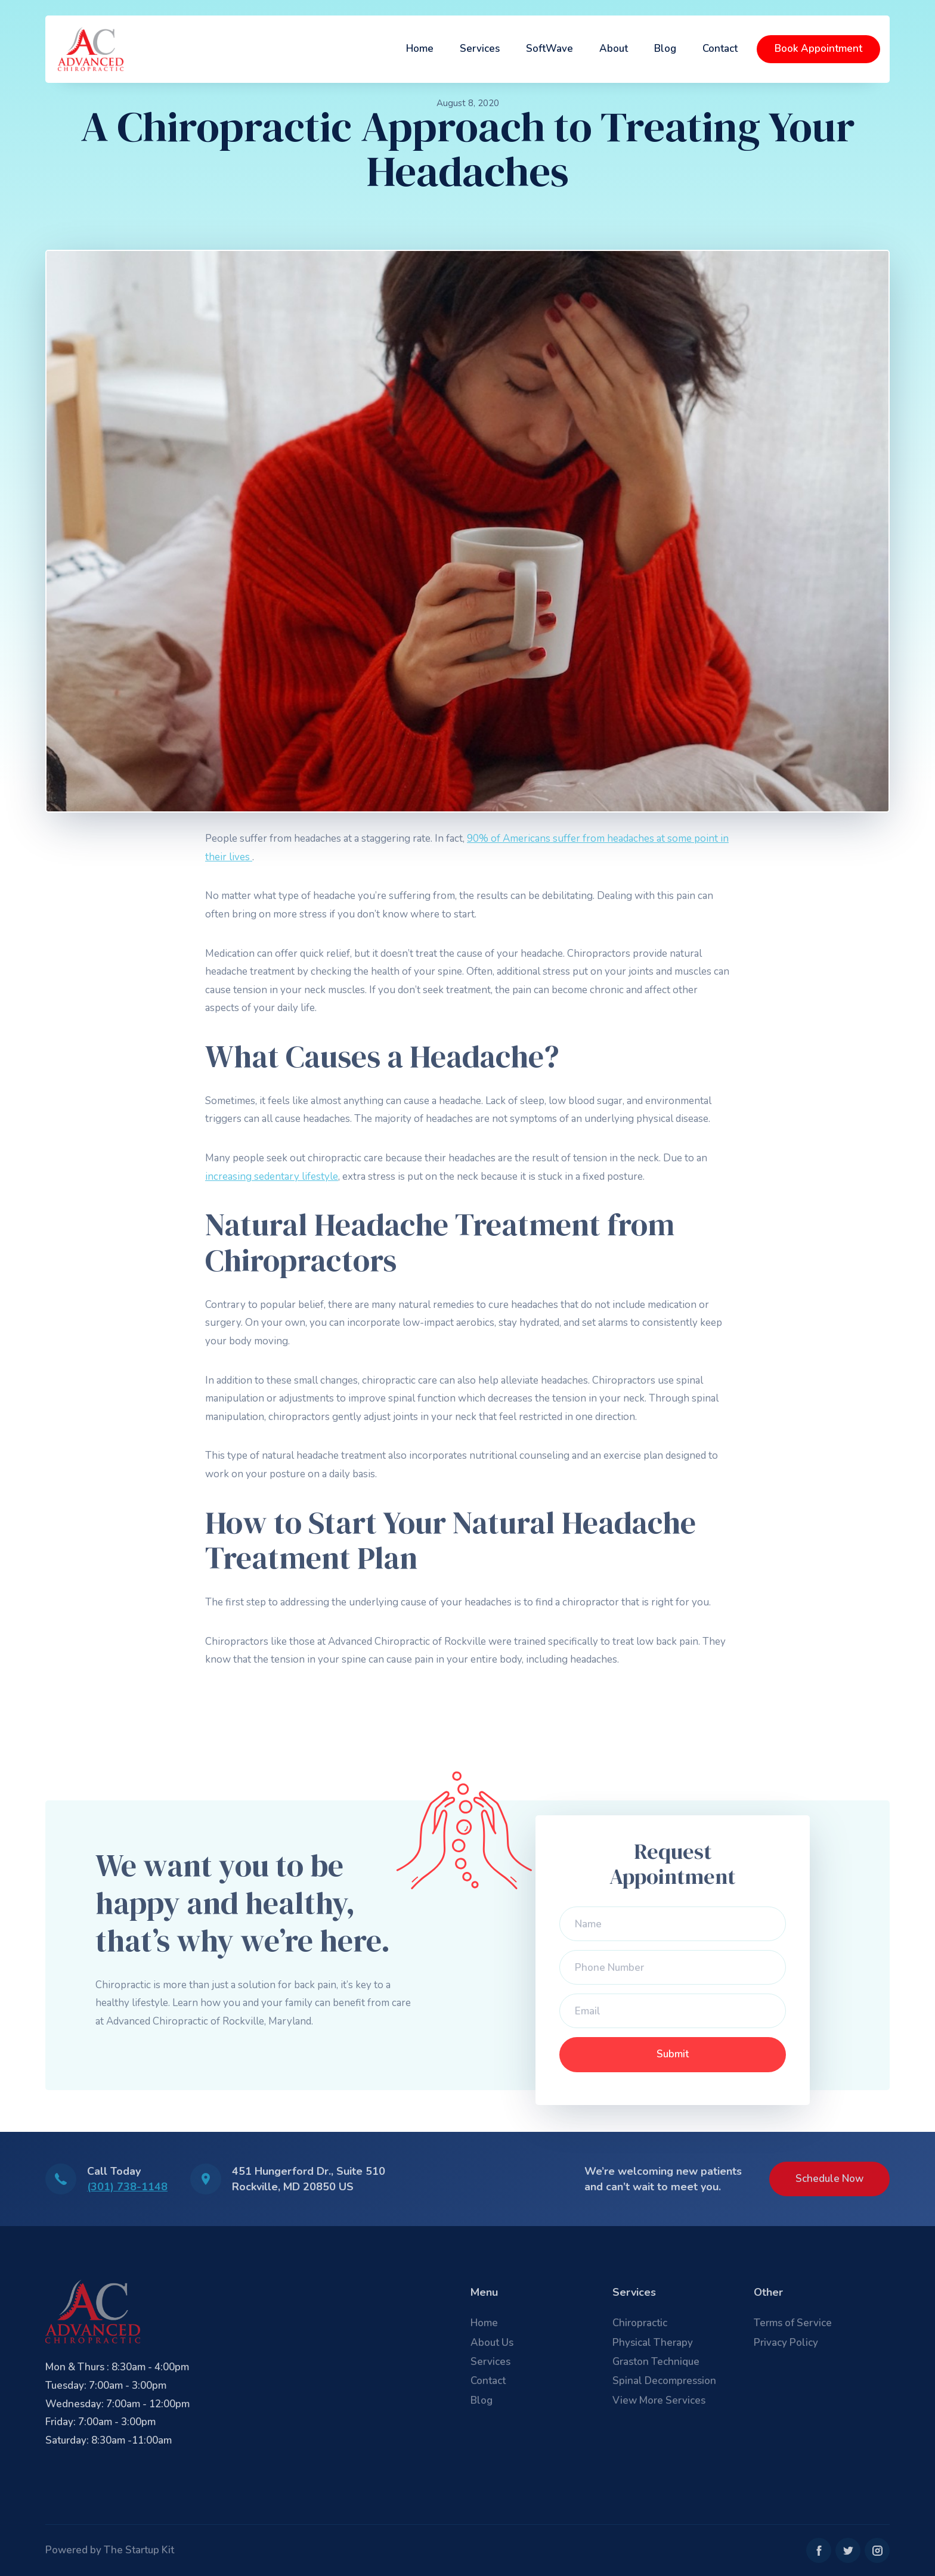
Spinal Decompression (664, 2381)
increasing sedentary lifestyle (271, 1176)
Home (420, 48)
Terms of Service (793, 2323)
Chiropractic (639, 2323)
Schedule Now (829, 2179)
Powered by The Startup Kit (109, 2550)
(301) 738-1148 (127, 2187)
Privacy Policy (786, 2342)
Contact (720, 48)
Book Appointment (818, 48)
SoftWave (549, 48)
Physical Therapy (652, 2342)
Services (480, 48)
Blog (665, 48)
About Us (491, 2342)
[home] (90, 49)
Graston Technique (655, 2362)
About (613, 48)
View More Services (658, 2400)
